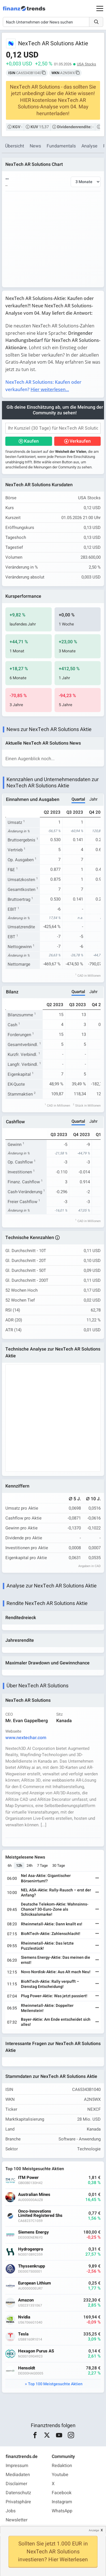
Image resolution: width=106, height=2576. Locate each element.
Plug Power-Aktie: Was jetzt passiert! (54, 1996)
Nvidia (24, 2317)
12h (19, 1865)
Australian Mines (34, 2195)
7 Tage (42, 1865)
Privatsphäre (18, 2501)
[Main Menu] (99, 8)
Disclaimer (16, 2483)
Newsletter (16, 2520)
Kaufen (31, 441)
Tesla (23, 2334)
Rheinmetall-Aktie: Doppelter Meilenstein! (47, 2008)
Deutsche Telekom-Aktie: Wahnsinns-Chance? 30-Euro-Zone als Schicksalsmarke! (54, 1909)
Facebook (62, 2492)
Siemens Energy (33, 2232)
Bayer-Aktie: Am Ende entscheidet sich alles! (55, 2022)
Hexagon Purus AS (36, 2351)
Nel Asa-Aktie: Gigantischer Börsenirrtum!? (46, 1878)
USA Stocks (86, 64)
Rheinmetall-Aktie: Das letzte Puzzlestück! (47, 1945)
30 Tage (58, 1865)
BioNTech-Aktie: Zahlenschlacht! (50, 1934)
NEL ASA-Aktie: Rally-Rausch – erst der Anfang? (56, 1892)
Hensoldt (26, 2368)
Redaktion (62, 2465)
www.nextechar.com (25, 1737)
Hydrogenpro (30, 2249)
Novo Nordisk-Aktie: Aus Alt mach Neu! (55, 1972)
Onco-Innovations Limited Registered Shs (40, 2213)
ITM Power (28, 2178)
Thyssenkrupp (31, 2266)
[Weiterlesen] (97, 1878)
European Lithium (34, 2283)
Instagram (62, 2501)
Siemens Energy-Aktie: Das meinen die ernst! (55, 1960)
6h (10, 1865)
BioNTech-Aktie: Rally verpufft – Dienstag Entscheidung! (50, 1984)
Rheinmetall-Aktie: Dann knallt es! (51, 1924)
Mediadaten (18, 2474)
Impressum (17, 2465)
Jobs (11, 2511)
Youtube (60, 2474)
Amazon (26, 2300)
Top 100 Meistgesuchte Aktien (55, 2384)
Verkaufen (80, 441)
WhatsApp (62, 2511)
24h (30, 1865)
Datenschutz (18, 2492)
